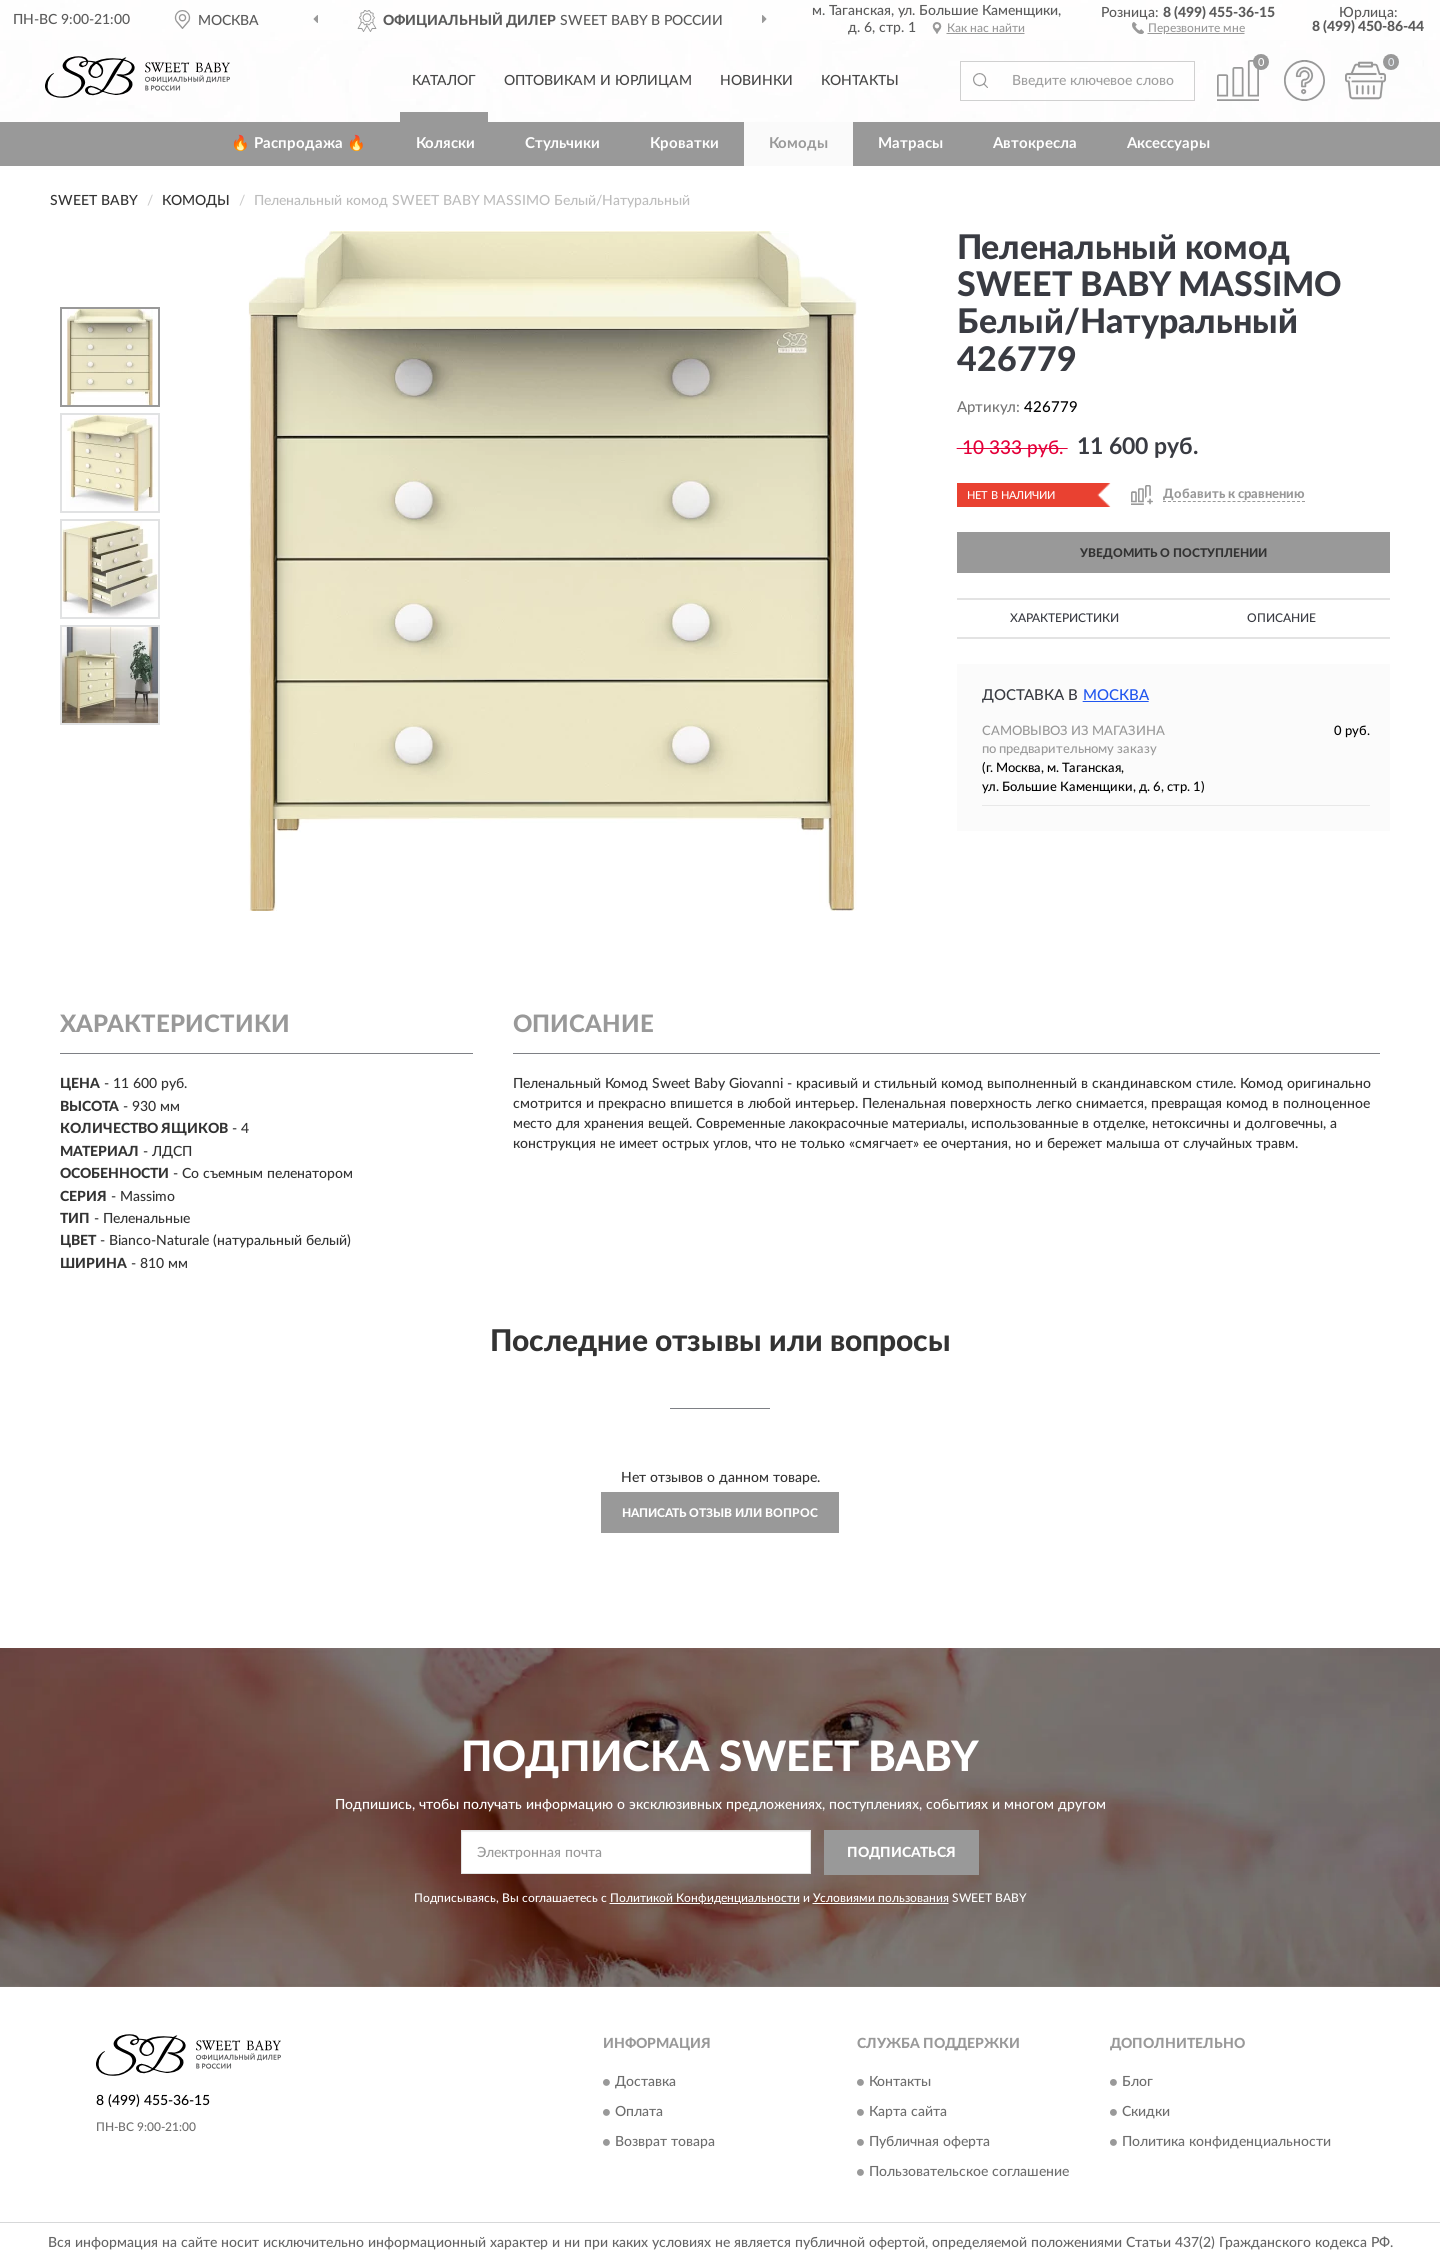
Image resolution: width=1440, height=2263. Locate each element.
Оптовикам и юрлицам (598, 81)
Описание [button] (1281, 618)
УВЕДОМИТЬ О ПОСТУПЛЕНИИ (1173, 553)
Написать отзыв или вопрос (720, 1513)
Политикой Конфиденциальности (705, 1898)
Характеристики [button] (1064, 618)
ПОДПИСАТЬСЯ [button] (901, 1853)
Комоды (798, 143)
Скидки (1146, 2113)
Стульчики (562, 143)
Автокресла (1035, 143)
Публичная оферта (929, 2143)
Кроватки (684, 143)
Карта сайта (908, 2113)
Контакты (860, 81)
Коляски (445, 143)
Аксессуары (1168, 143)
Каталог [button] (444, 81)
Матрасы (910, 143)
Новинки (756, 81)
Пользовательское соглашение (969, 2173)
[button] (1188, 27)
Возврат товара (665, 2143)
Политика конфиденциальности (1226, 2143)
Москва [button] (1116, 695)
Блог (1137, 2083)
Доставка (645, 2083)
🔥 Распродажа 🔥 (298, 143)
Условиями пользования (881, 1898)
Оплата (639, 2113)
